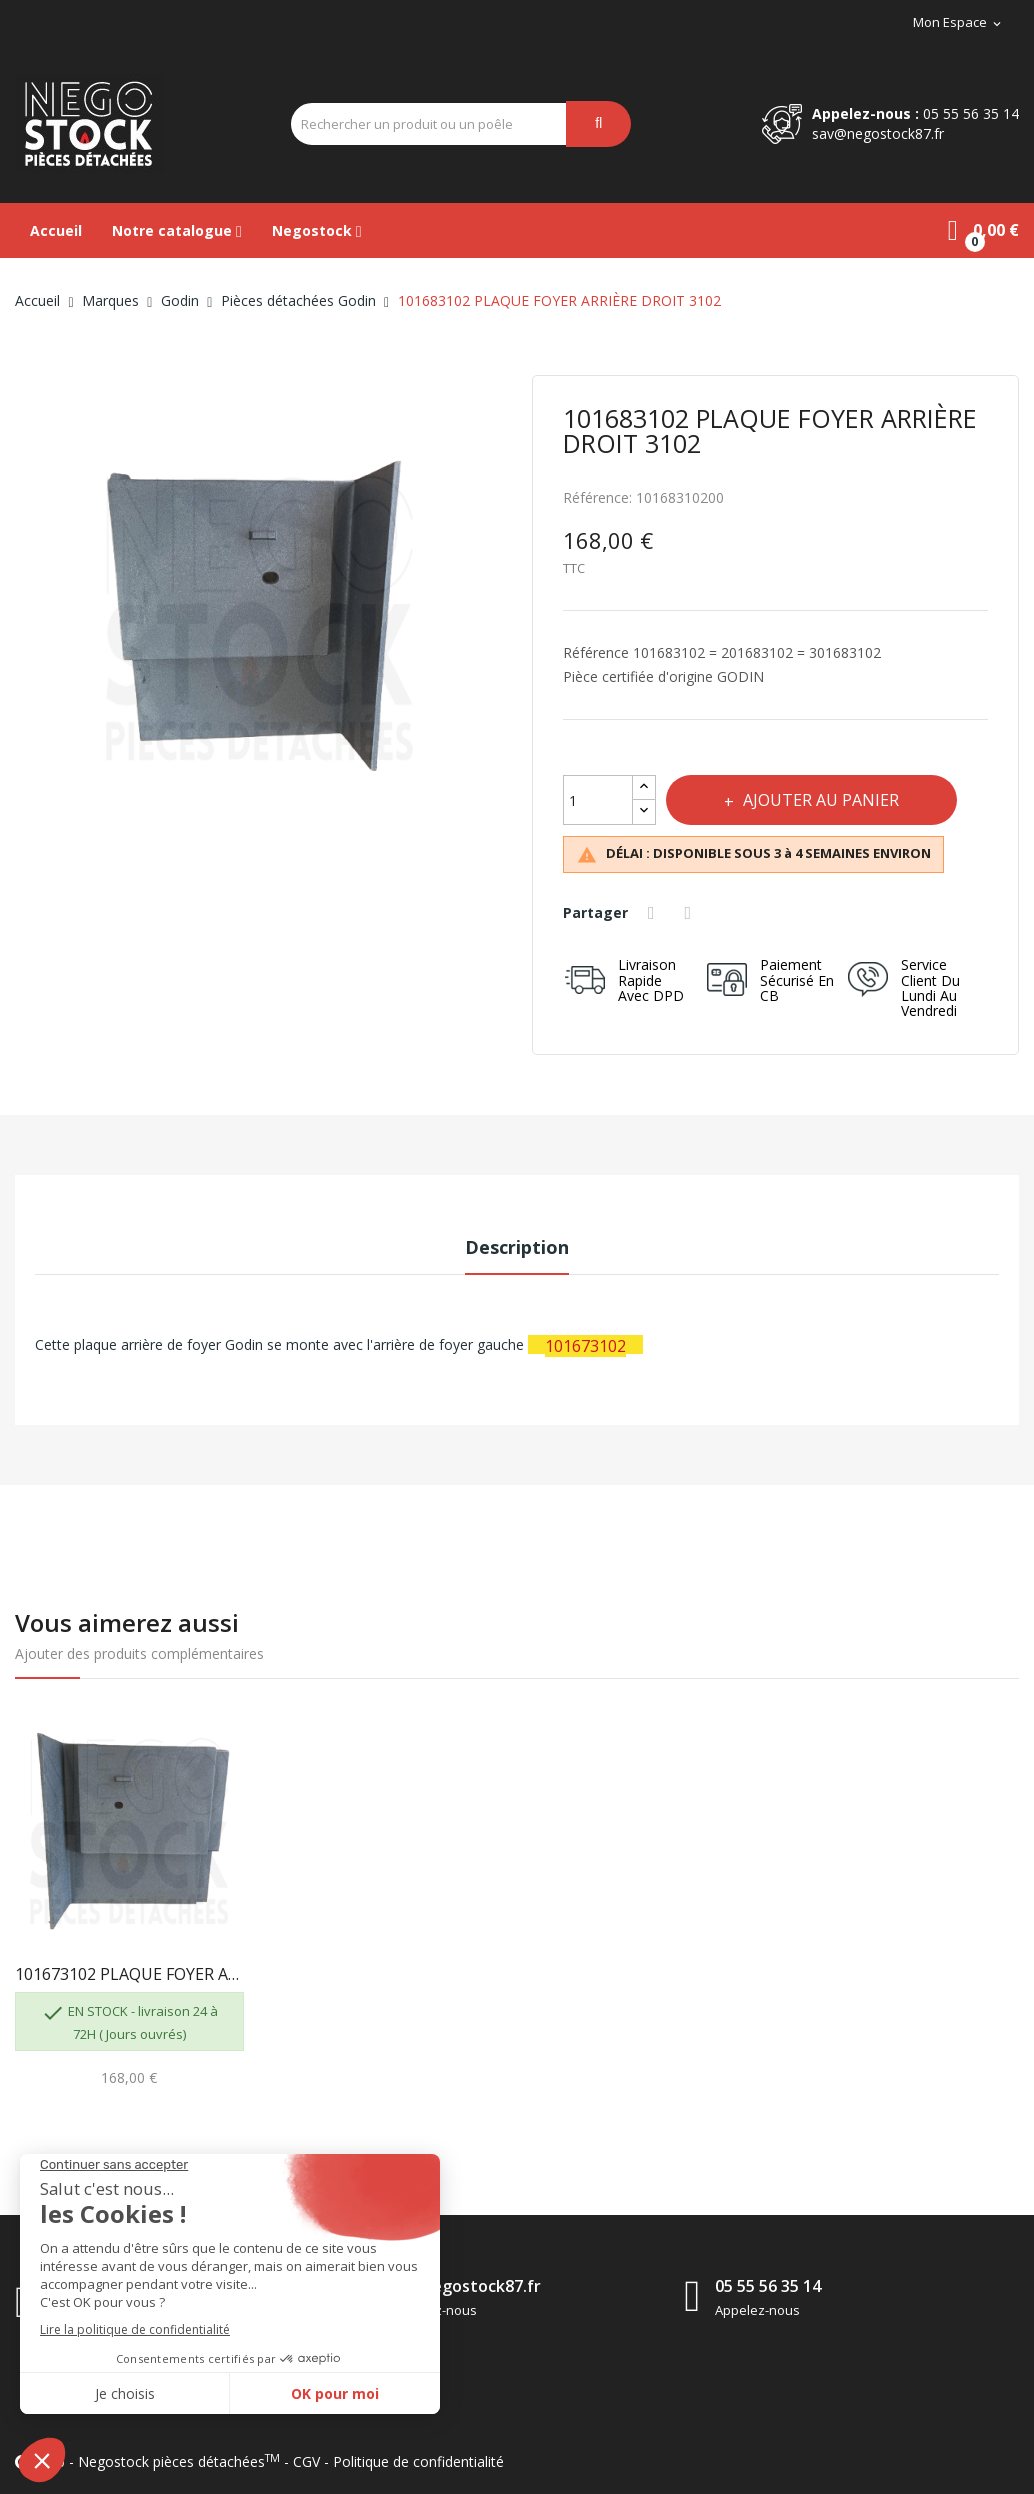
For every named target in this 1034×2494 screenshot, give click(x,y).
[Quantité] (598, 800)
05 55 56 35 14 (971, 113)
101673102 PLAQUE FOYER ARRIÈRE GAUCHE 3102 (129, 1974)
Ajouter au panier (821, 800)
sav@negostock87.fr (878, 133)
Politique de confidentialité (418, 2461)
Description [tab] (517, 1247)
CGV (306, 2461)
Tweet (691, 913)
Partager (654, 913)
